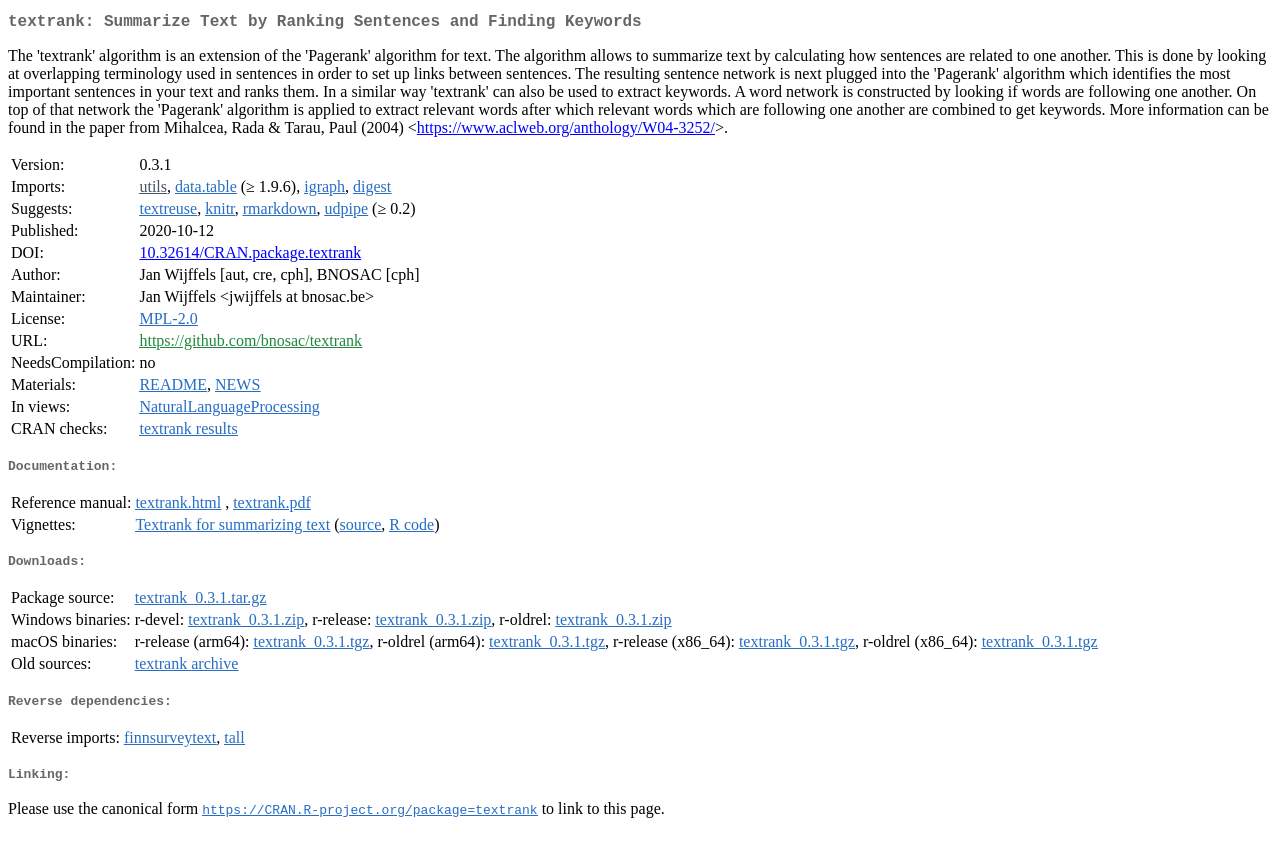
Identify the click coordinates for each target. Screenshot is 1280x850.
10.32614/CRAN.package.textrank (250, 256)
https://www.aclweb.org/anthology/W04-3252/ (566, 131)
